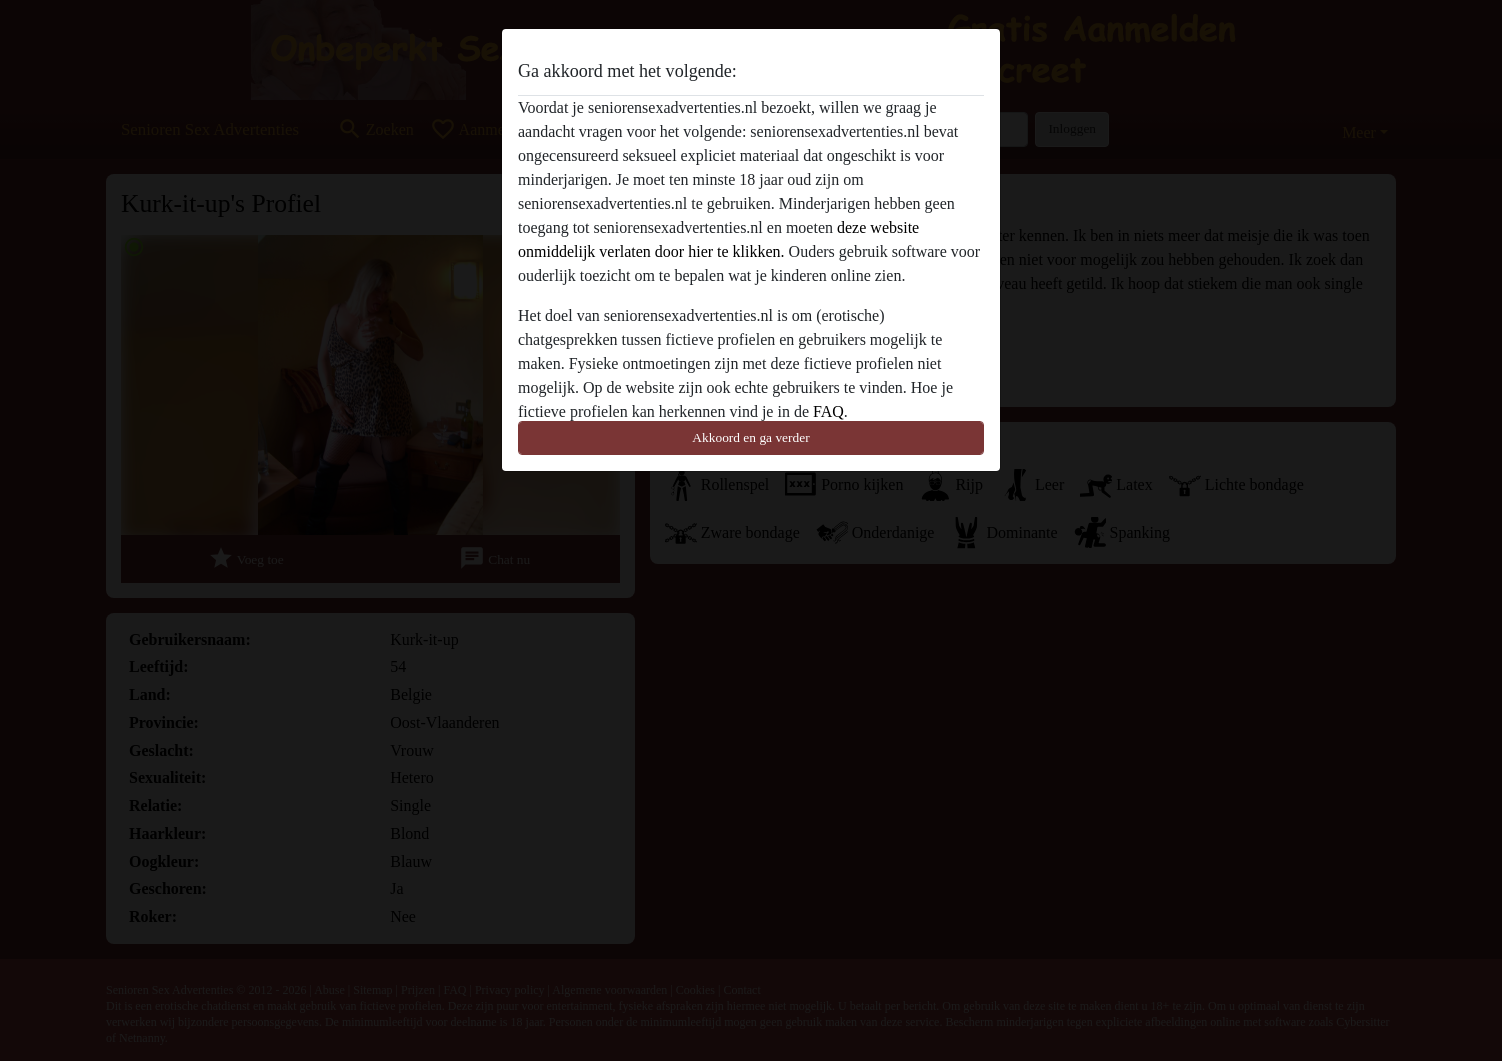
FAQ (828, 411)
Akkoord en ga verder (750, 437)
